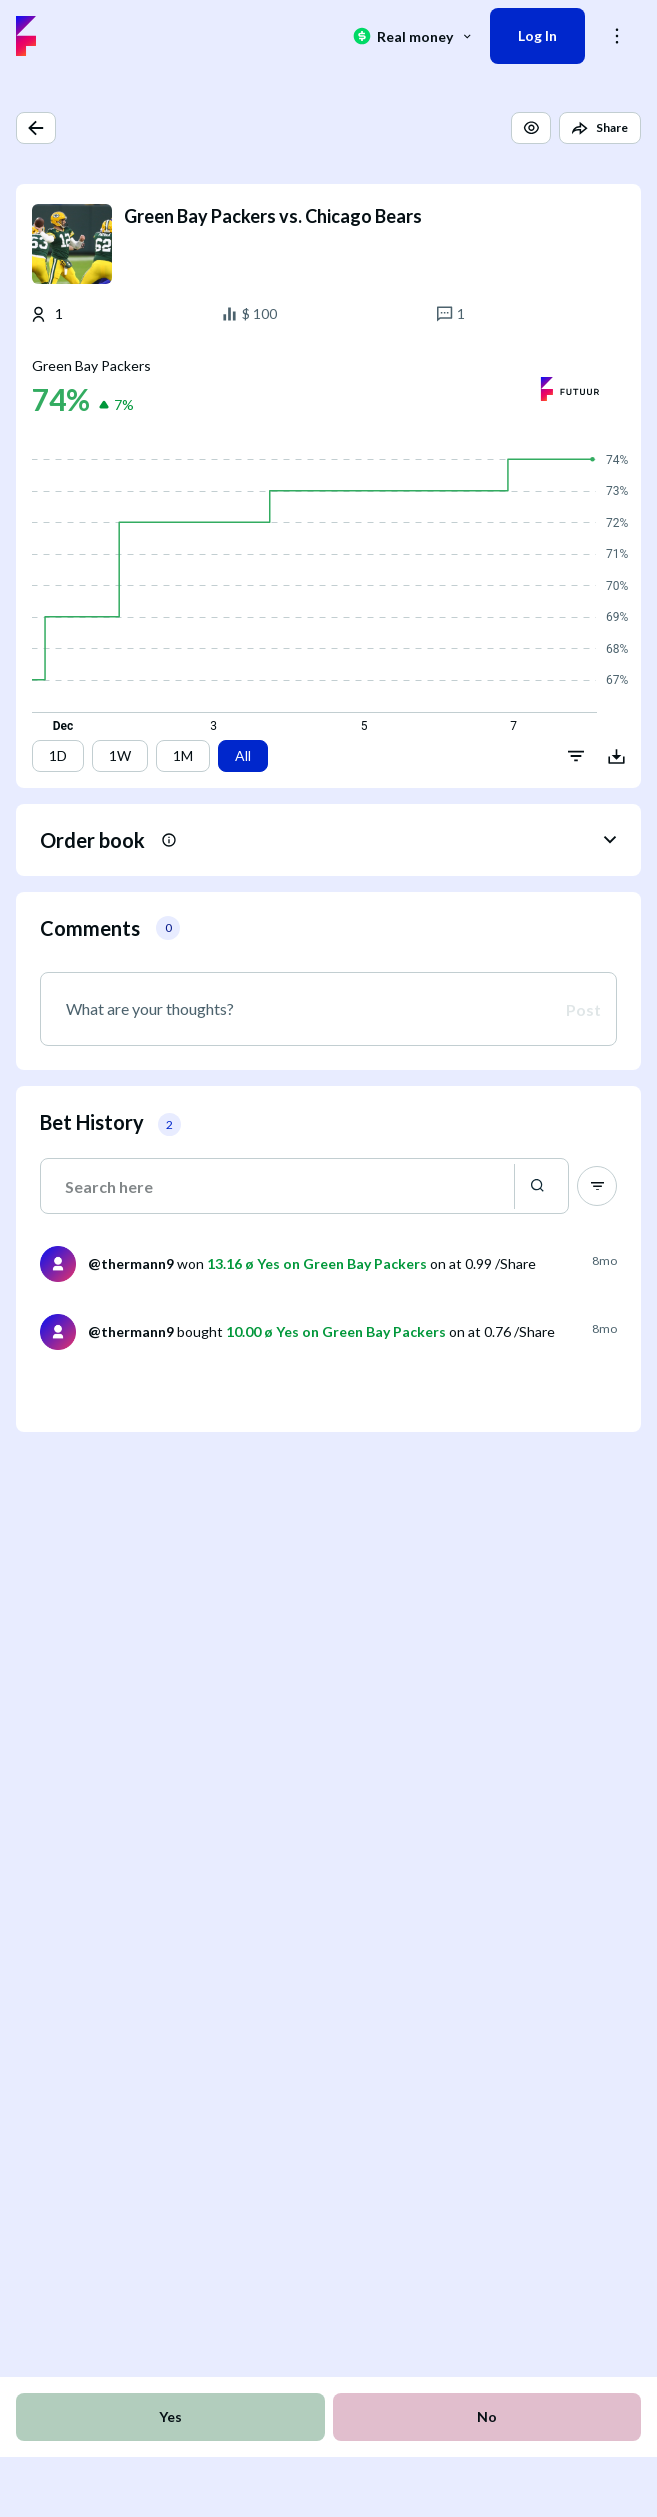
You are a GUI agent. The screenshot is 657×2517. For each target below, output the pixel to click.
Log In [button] (537, 35)
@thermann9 (131, 1263)
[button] (36, 128)
